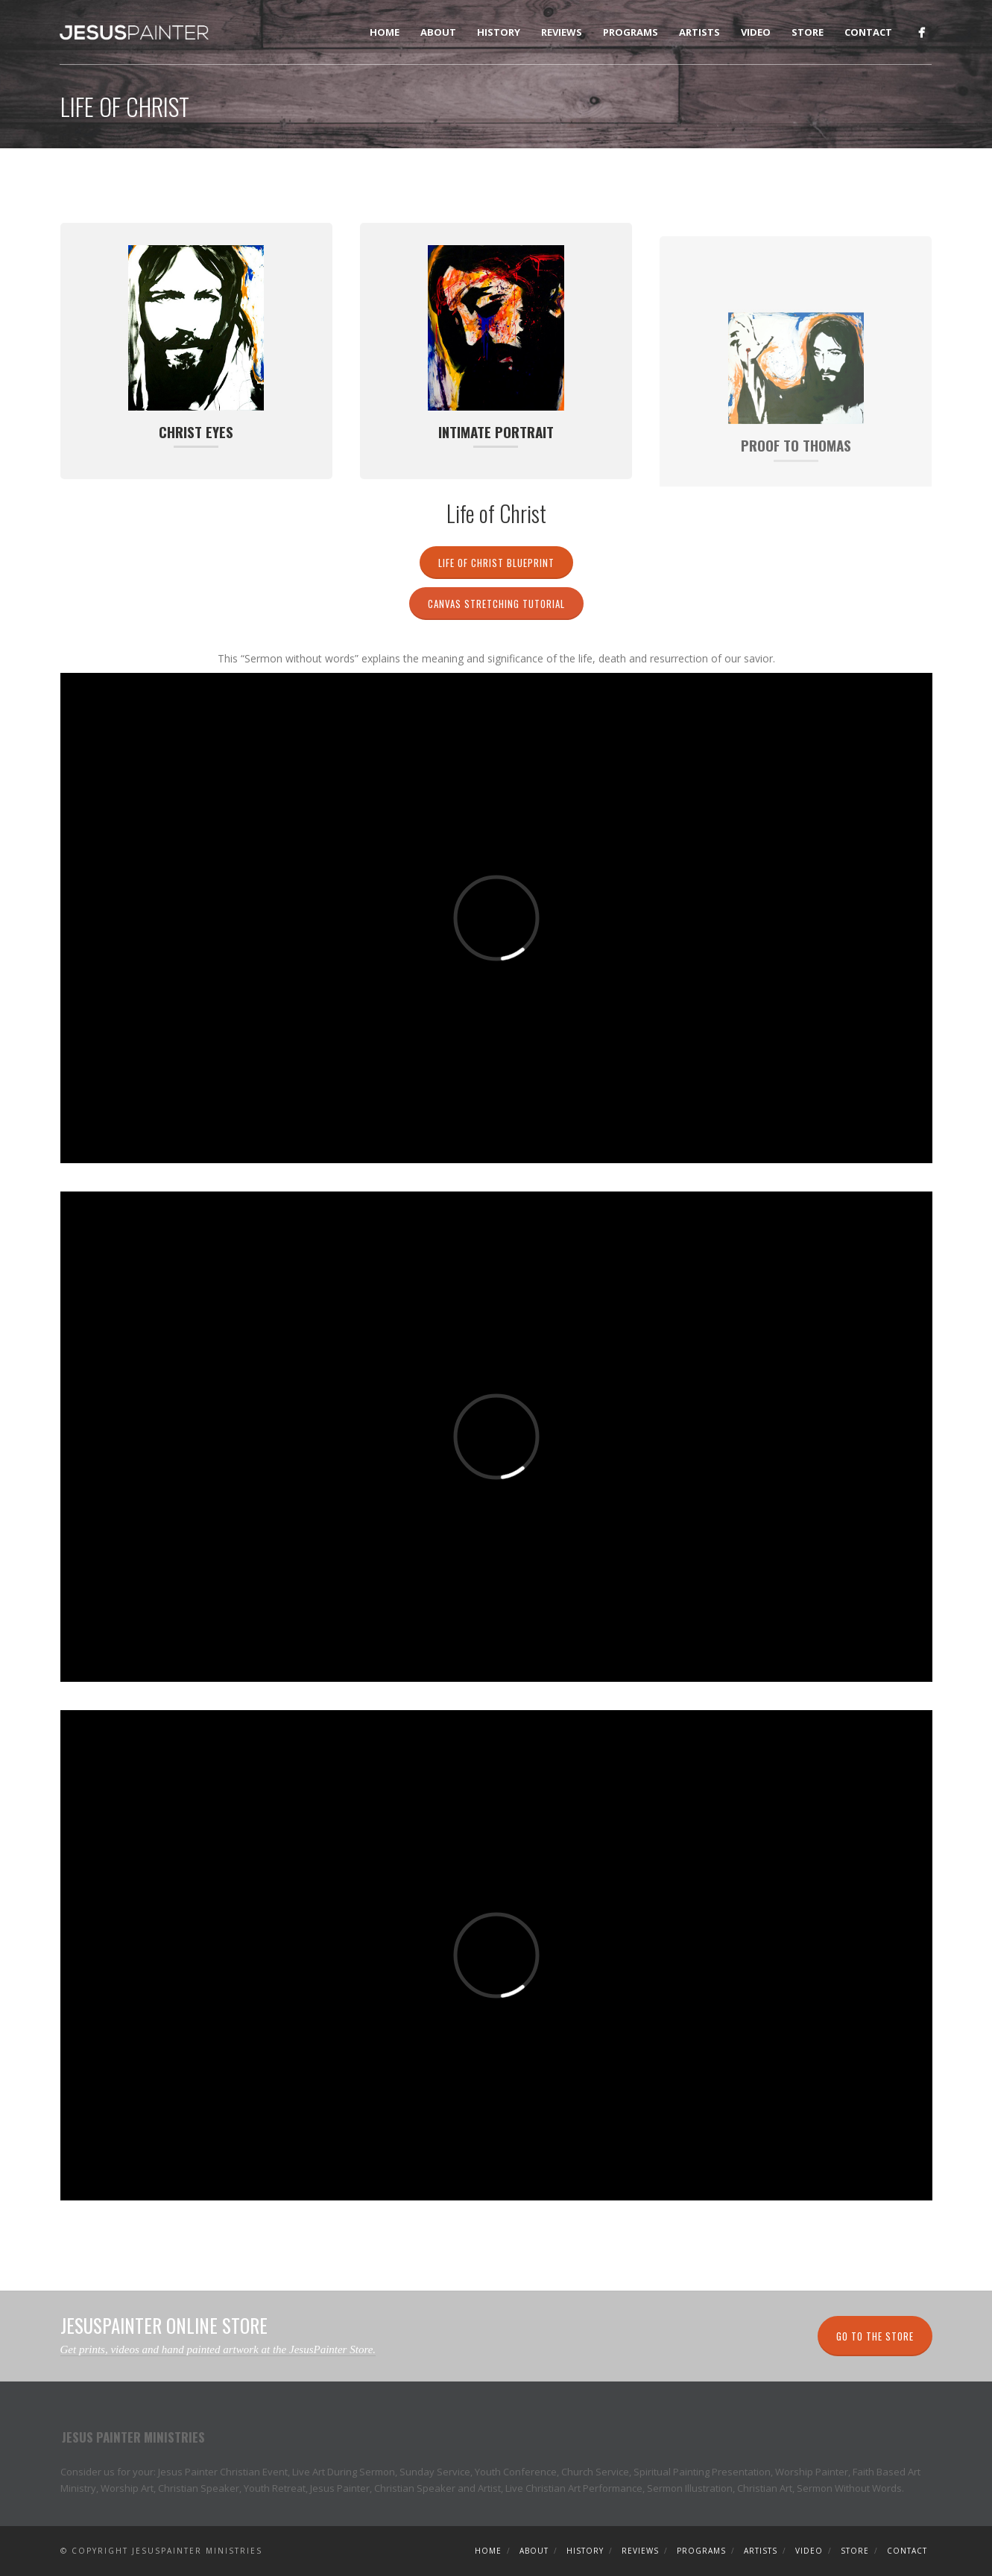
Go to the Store (875, 2336)
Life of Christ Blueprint (496, 562)
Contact (868, 32)
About (438, 32)
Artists (699, 32)
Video (756, 32)
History (498, 32)
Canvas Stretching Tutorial (496, 603)
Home (384, 32)
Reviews (561, 32)
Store (808, 32)
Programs (630, 32)
